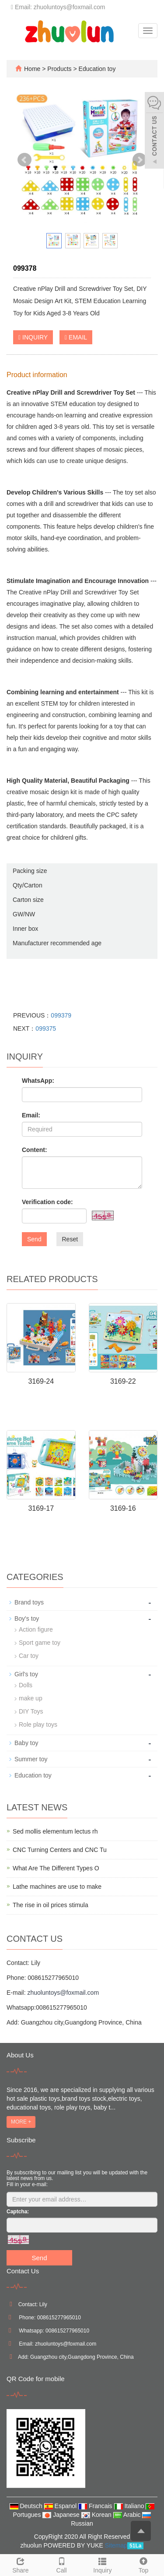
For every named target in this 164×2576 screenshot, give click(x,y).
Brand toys (29, 1602)
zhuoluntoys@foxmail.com (63, 1992)
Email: (31, 1115)
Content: (34, 1149)
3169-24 (41, 1381)
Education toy (96, 68)
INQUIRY (33, 337)
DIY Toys (31, 1711)
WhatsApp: (38, 1080)
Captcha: (18, 2212)
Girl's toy (26, 1674)
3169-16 (123, 1508)
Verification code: (47, 1201)
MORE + (21, 2122)
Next (140, 160)
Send (34, 1239)
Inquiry (102, 2564)
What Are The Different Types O (56, 1868)
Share (20, 2564)
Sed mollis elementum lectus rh (55, 1831)
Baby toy (26, 1742)
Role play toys (38, 1724)
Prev (24, 160)
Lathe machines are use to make (57, 1886)
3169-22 (123, 1381)
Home (32, 68)
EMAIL (76, 337)
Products (60, 68)
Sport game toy (39, 1642)
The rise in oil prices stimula (50, 1904)
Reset (70, 1239)
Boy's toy (26, 1618)
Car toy (28, 1655)
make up (30, 1698)
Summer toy (30, 1759)
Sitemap (116, 2545)
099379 (61, 1015)
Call (61, 2564)
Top (143, 2564)
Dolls (25, 1685)
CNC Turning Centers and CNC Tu (60, 1849)
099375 (45, 1028)
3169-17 (41, 1508)
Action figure (36, 1629)
